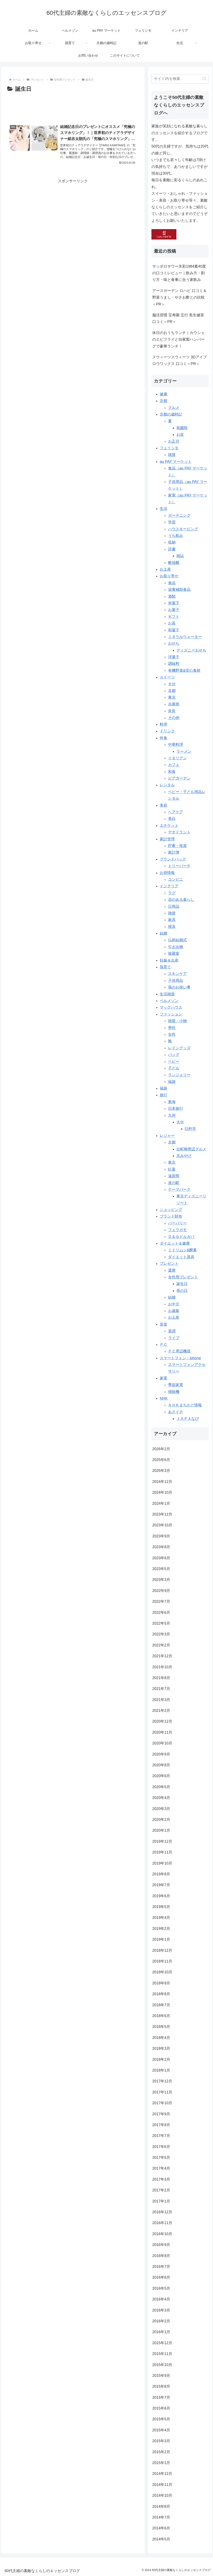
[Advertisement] (72, 106)
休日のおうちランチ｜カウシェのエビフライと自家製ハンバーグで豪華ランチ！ (178, 339)
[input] (179, 78)
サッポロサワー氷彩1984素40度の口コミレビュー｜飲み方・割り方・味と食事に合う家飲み (179, 273)
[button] (204, 78)
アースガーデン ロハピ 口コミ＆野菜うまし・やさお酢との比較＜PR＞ (179, 297)
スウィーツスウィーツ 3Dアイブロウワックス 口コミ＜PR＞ (179, 360)
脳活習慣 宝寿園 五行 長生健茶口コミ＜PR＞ (178, 318)
